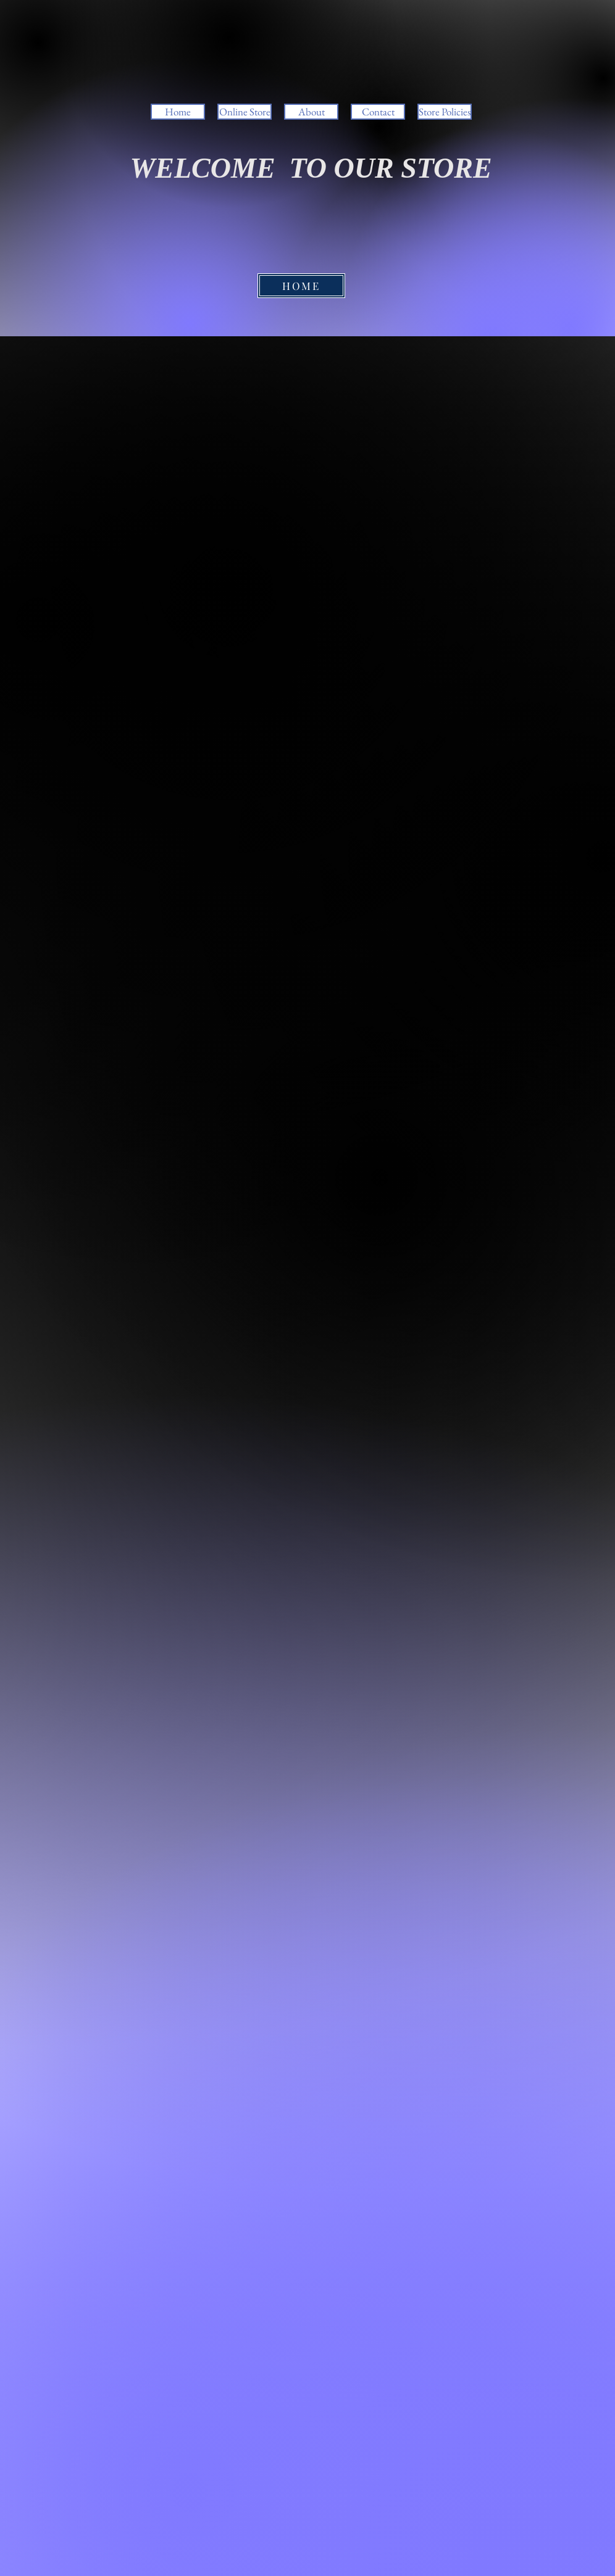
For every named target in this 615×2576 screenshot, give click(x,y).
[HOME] (301, 285)
